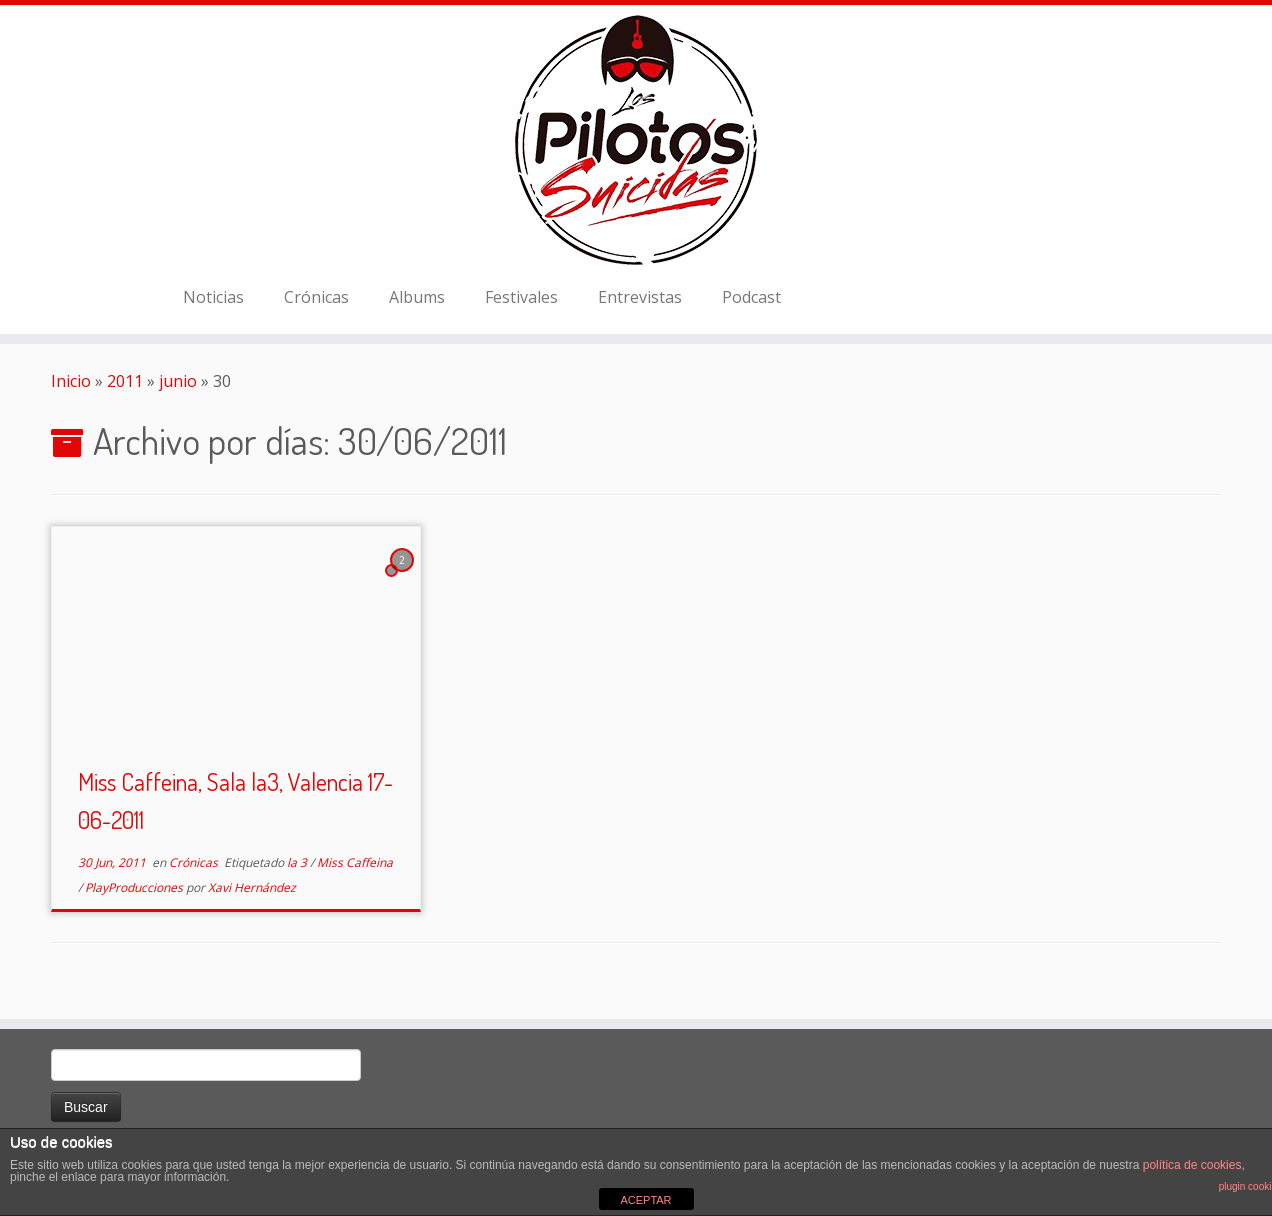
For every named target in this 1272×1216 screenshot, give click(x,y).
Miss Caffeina (355, 862)
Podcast (751, 297)
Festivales (521, 297)
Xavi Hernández (252, 887)
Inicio (71, 381)
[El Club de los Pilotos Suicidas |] (636, 140)
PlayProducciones (135, 887)
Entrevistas (640, 297)
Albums (417, 297)
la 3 (298, 862)
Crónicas (316, 297)
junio (178, 381)
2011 (125, 381)
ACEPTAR (645, 1200)
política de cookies (1192, 1165)
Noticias (213, 297)
